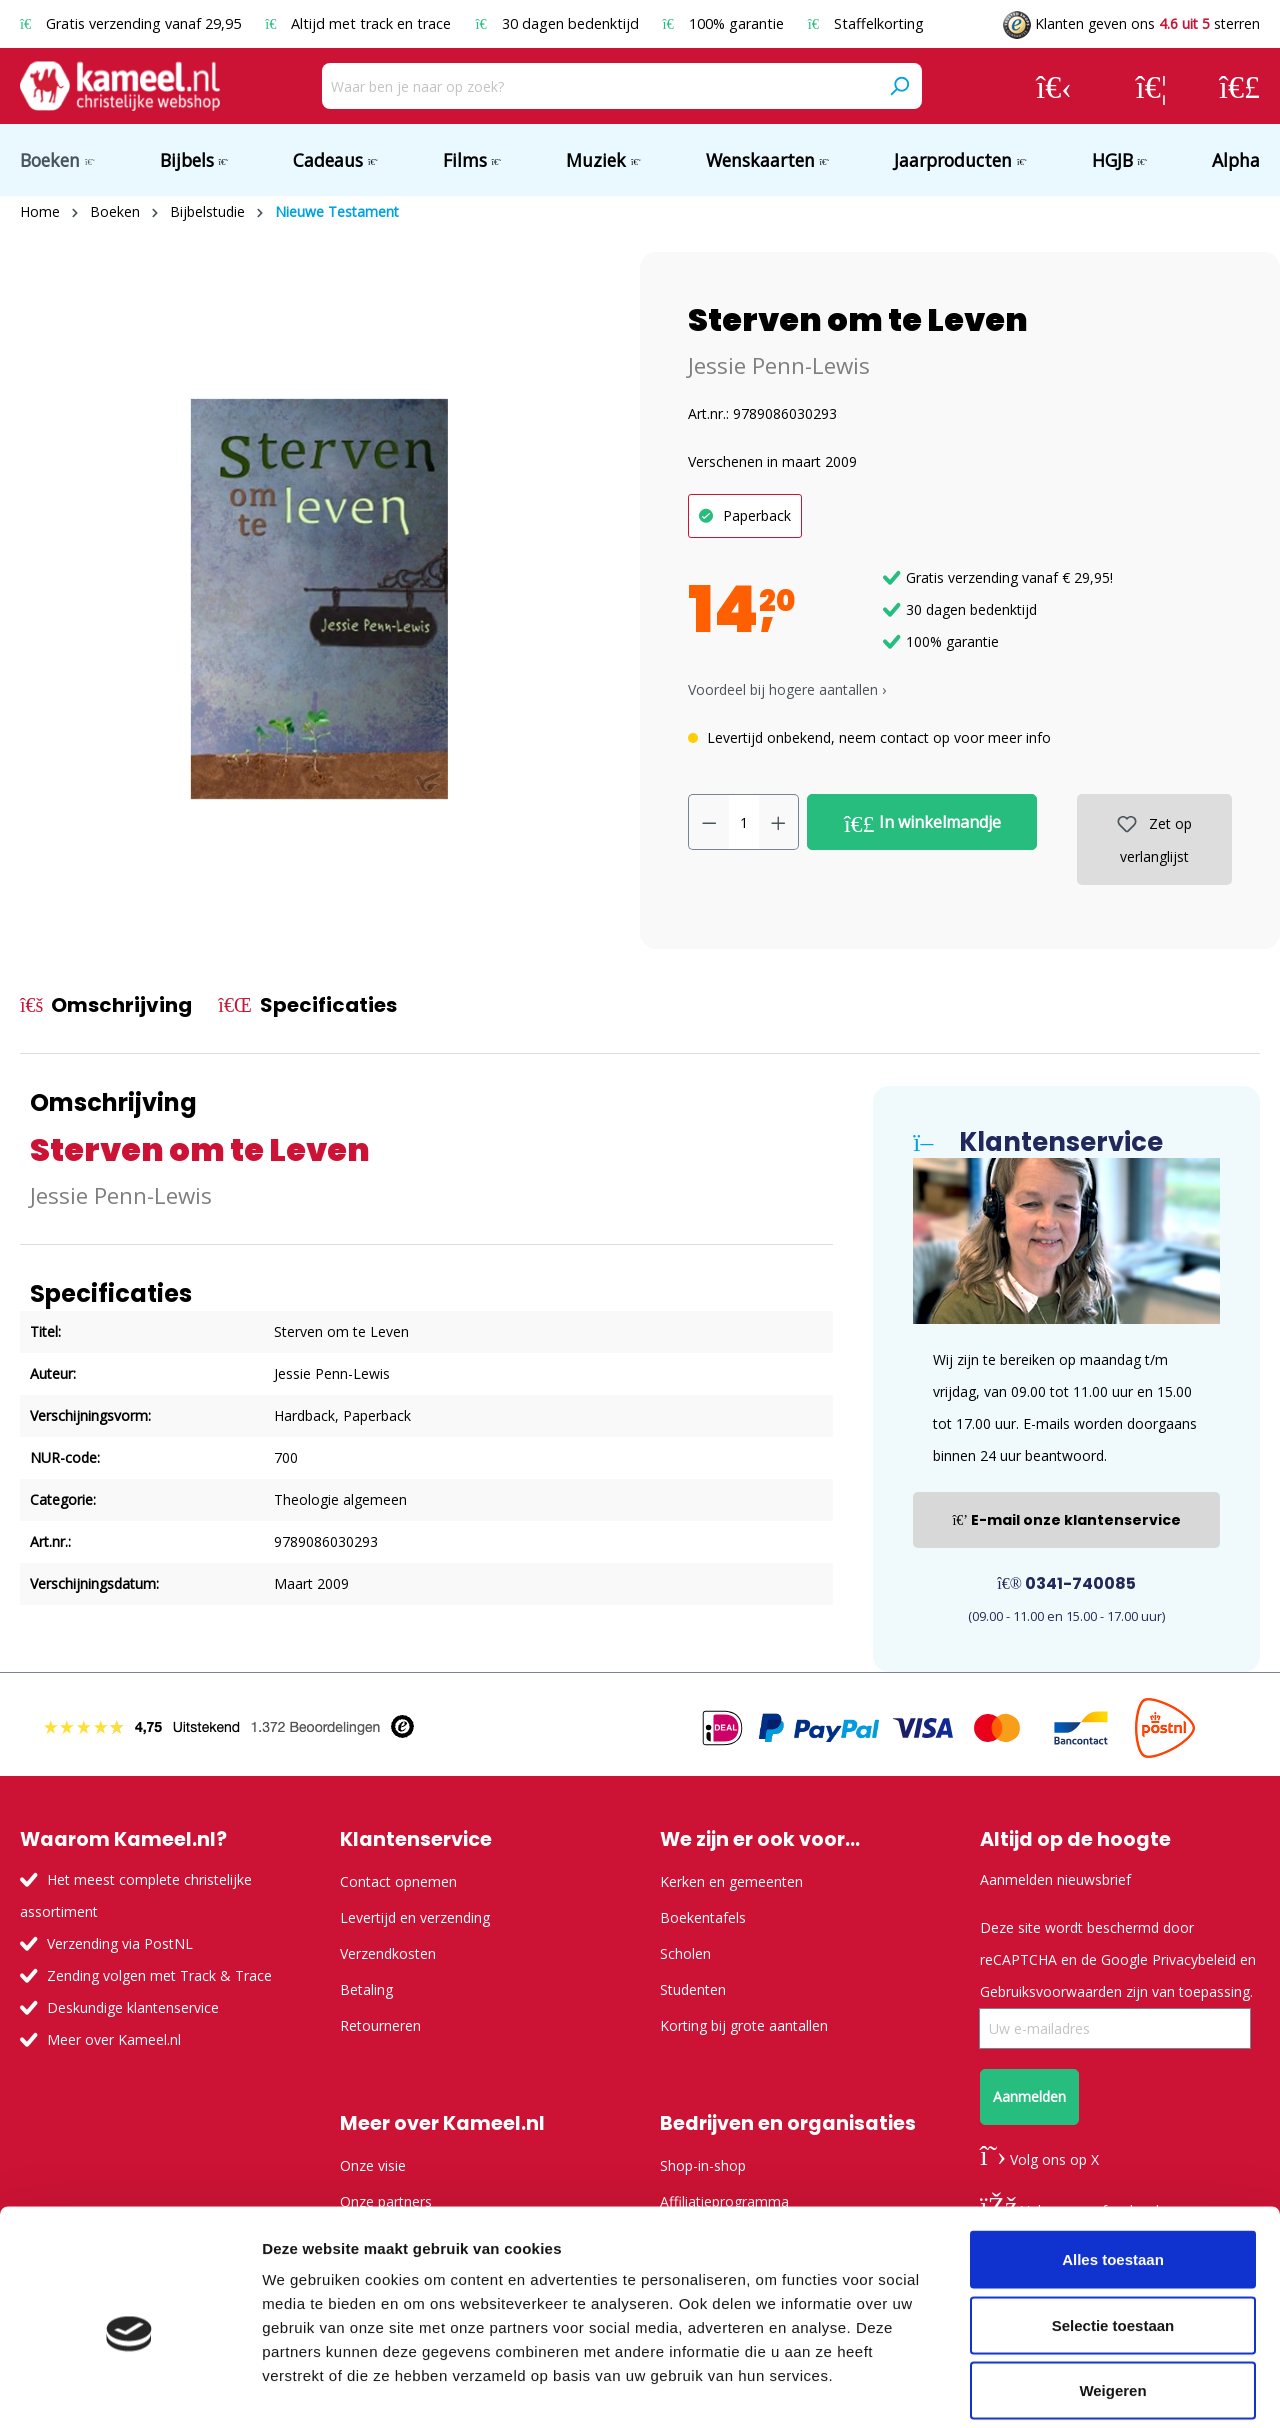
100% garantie (725, 23)
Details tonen (1080, 2388)
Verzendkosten (388, 1953)
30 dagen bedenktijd (558, 23)
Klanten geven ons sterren (1131, 23)
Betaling (366, 1989)
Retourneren (380, 2025)
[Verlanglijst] (1151, 86)
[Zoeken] (899, 86)
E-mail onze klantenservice (1066, 1520)
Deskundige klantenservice (133, 2007)
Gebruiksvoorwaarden (1051, 1991)
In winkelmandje (922, 823)
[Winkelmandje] (1239, 86)
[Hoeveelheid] (744, 822)
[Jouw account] (1054, 86)
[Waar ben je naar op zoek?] (599, 86)
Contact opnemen (398, 1881)
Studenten (693, 1989)
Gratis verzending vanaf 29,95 (132, 23)
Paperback (757, 515)
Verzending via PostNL (120, 1943)
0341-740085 (1066, 1583)
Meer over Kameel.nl (114, 2039)
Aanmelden (1029, 2096)
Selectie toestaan (1113, 2231)
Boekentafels (703, 1917)
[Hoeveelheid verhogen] (779, 822)
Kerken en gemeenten (731, 1881)
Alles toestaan (1113, 2165)
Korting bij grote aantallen (744, 2025)
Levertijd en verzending (415, 1917)
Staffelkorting (866, 23)
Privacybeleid (1194, 1959)
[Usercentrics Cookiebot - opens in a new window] (129, 2389)
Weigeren (1112, 2296)
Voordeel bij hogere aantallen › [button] (787, 689)
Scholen (685, 1953)
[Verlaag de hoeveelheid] (709, 822)
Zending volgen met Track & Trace (159, 1975)
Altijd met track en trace (360, 23)
